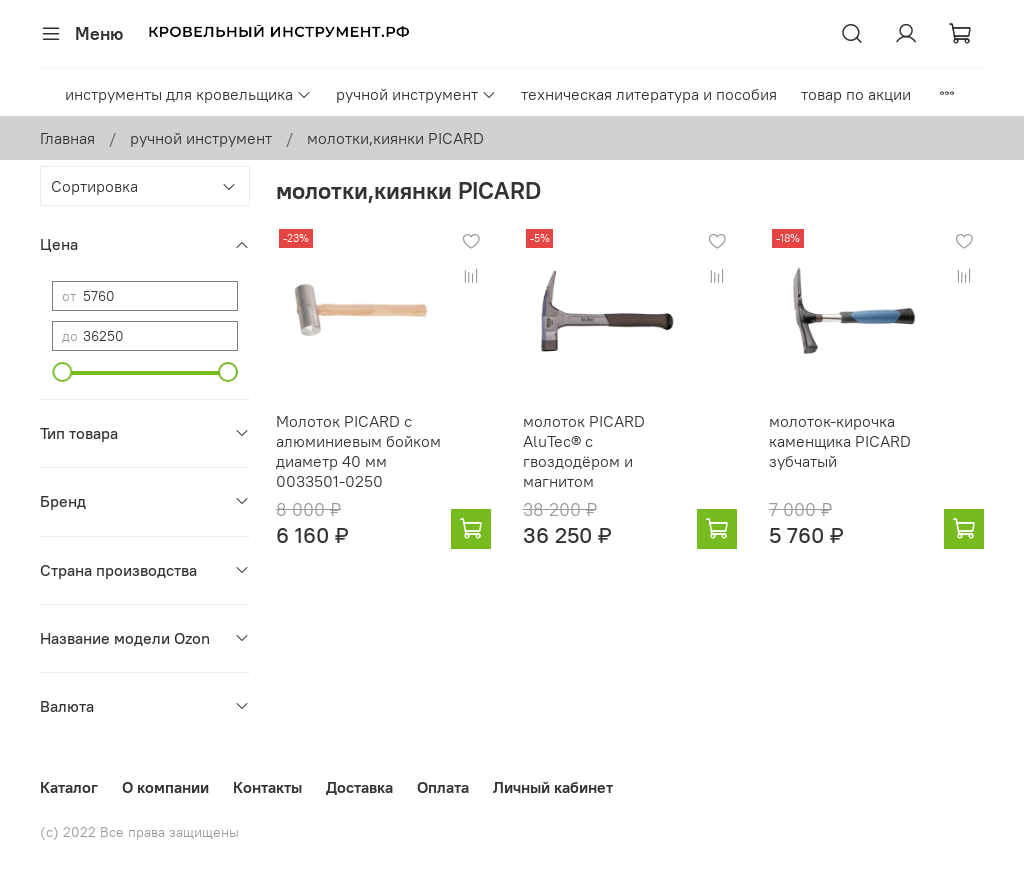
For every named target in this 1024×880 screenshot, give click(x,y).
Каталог (69, 787)
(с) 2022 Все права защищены (139, 832)
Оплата (443, 787)
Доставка (359, 787)
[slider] (62, 372)
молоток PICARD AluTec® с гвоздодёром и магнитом (584, 451)
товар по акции (856, 94)
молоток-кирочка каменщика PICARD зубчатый (840, 441)
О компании (165, 787)
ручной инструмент (416, 94)
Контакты (267, 787)
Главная (67, 138)
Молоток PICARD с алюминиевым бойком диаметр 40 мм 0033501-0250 (358, 451)
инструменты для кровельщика (188, 94)
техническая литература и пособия (649, 94)
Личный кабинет (553, 787)
